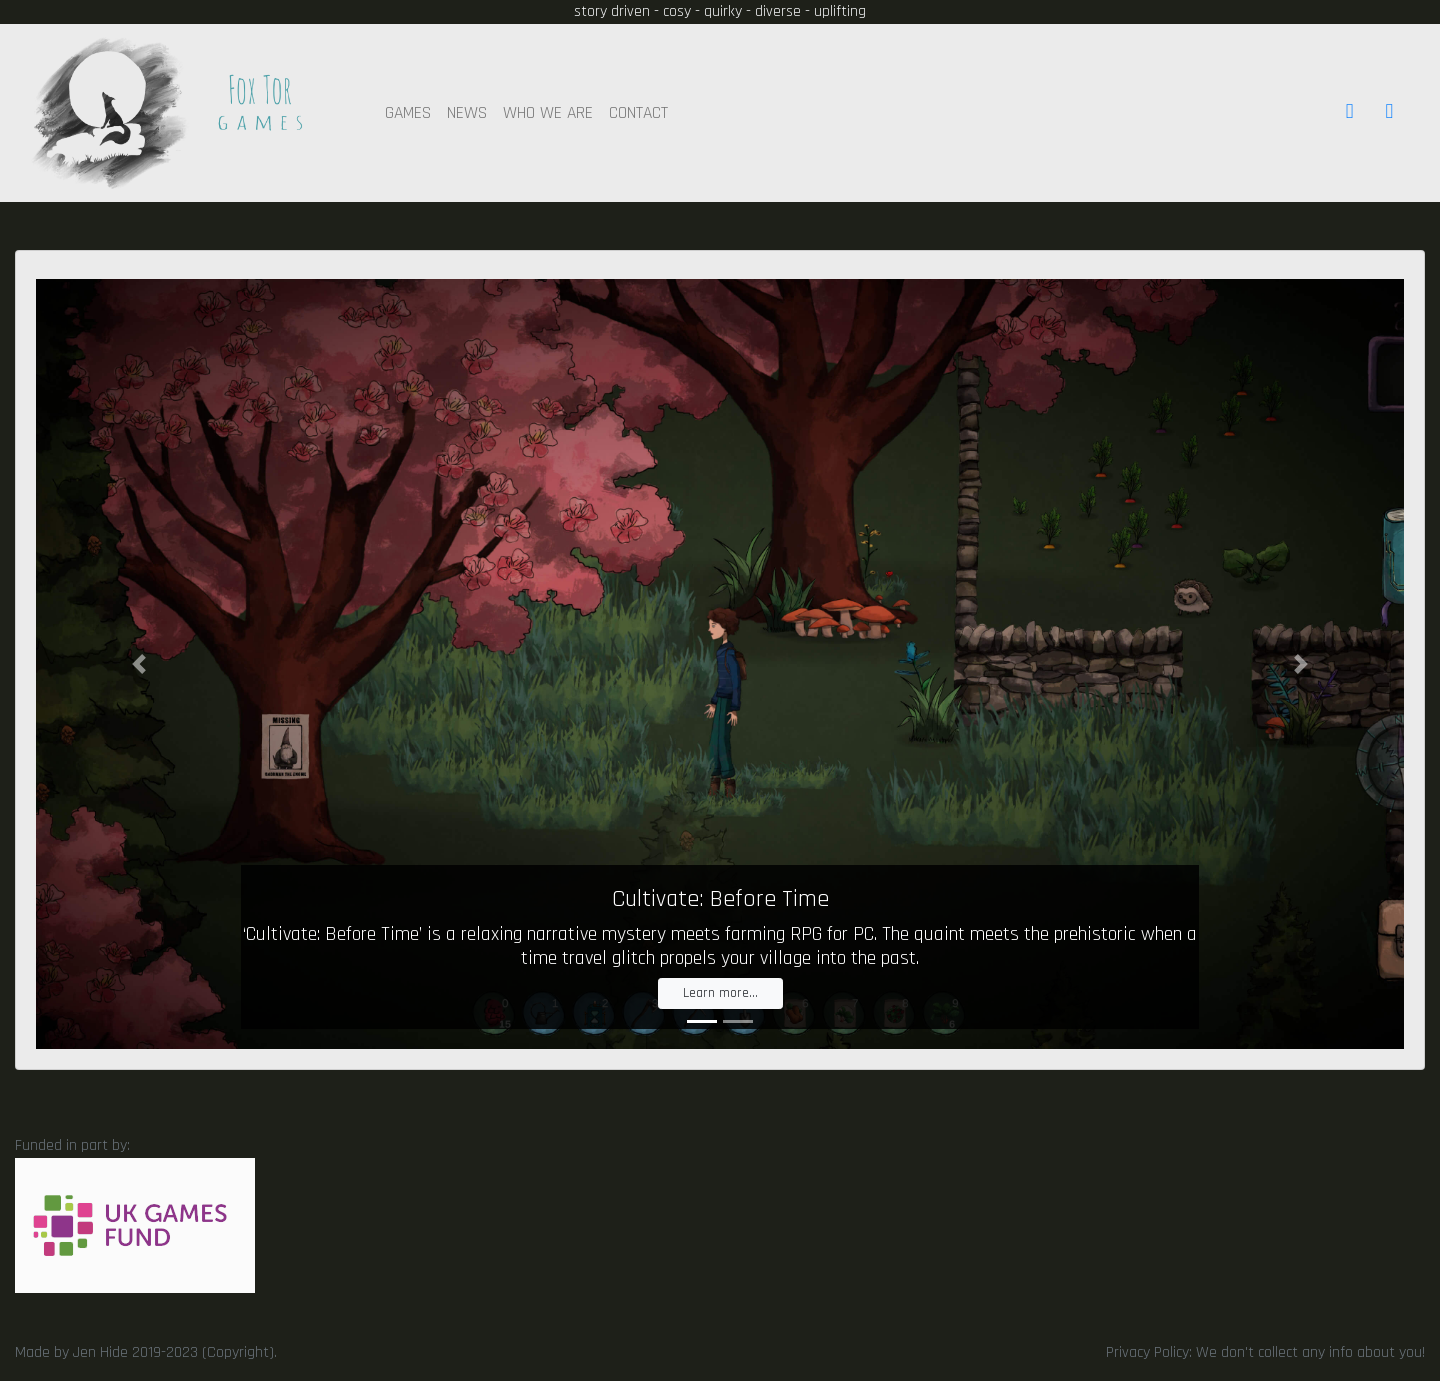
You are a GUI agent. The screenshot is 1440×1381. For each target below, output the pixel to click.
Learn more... (720, 993)
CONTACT (638, 113)
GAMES (408, 113)
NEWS (467, 113)
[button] (138, 664)
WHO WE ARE (548, 113)
